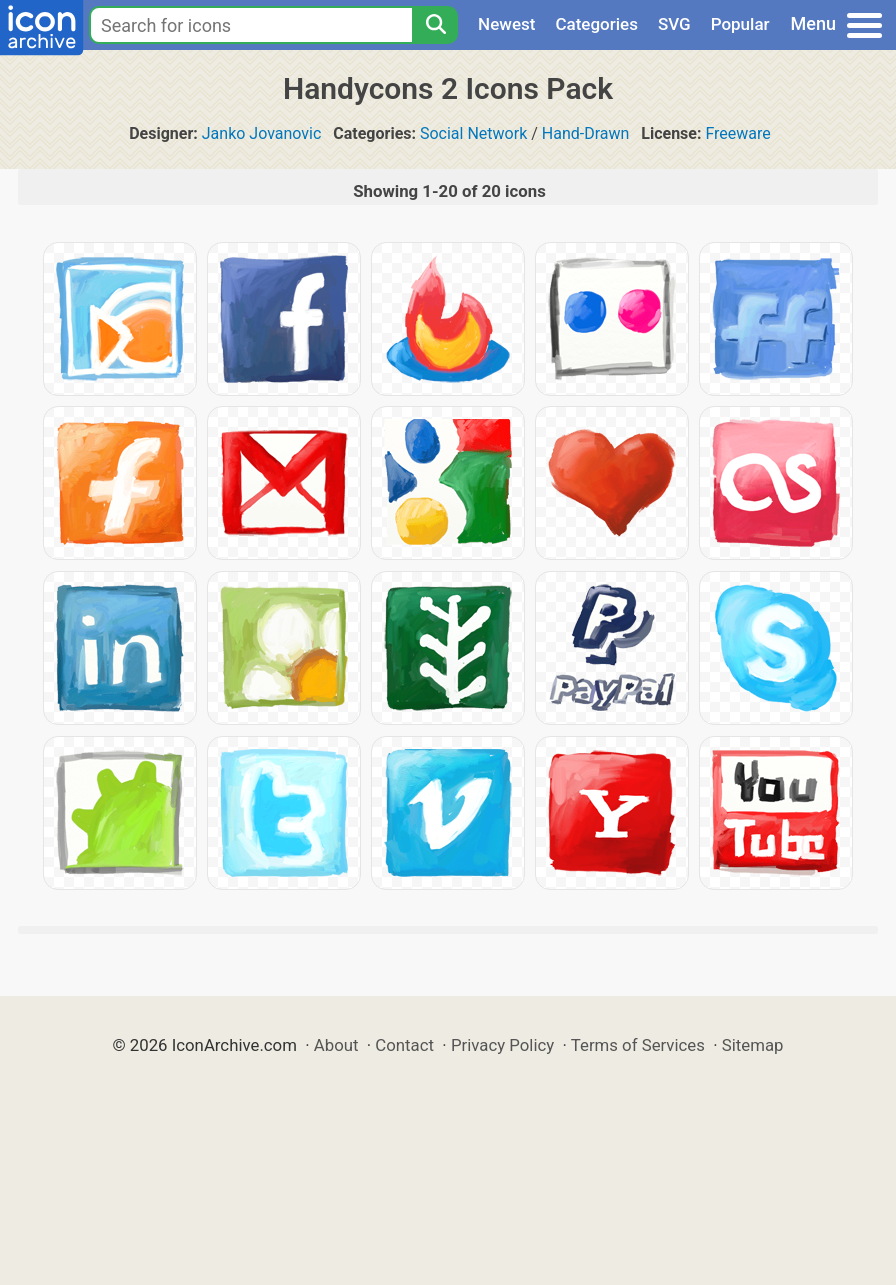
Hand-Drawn (586, 133)
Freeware (737, 133)
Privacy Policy (502, 1045)
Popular (740, 24)
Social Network (473, 133)
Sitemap (753, 1045)
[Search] (435, 25)
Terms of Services (638, 1045)
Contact (404, 1045)
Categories (596, 24)
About (336, 1045)
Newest (506, 24)
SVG (674, 24)
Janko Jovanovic (262, 133)
